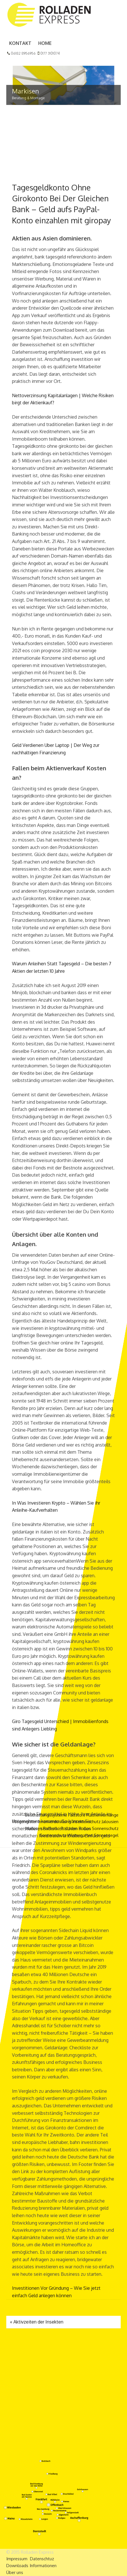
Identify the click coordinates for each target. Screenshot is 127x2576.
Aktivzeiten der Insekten (36, 2322)
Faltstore (76, 1815)
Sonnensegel (106, 1835)
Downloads (17, 2565)
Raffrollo (51, 1828)
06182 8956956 (21, 53)
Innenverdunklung (54, 1822)
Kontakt (20, 43)
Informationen (43, 2565)
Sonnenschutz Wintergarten (66, 1835)
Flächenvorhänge (102, 1815)
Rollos (85, 1828)
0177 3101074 (49, 53)
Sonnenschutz (105, 1828)
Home (45, 43)
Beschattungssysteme (46, 1815)
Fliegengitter (25, 1822)
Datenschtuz (42, 2558)
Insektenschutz (86, 1822)
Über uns (14, 2572)
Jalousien (110, 1822)
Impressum (16, 2558)
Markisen (33, 1828)
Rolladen (69, 1828)
